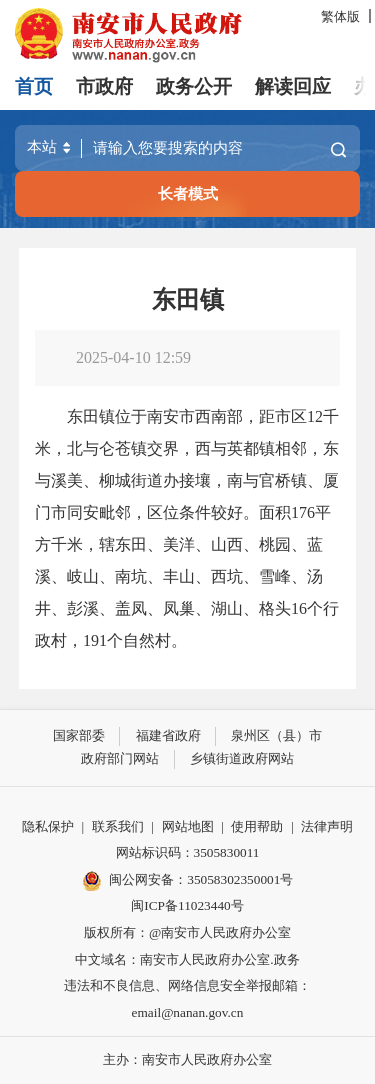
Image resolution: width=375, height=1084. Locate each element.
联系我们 (118, 826)
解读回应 (293, 86)
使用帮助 (257, 826)
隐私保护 (48, 826)
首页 (34, 86)
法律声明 (327, 826)
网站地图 (188, 826)
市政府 (104, 86)
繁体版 (340, 16)
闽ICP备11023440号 (187, 905)
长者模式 (188, 193)
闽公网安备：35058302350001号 (188, 881)
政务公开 (194, 86)
